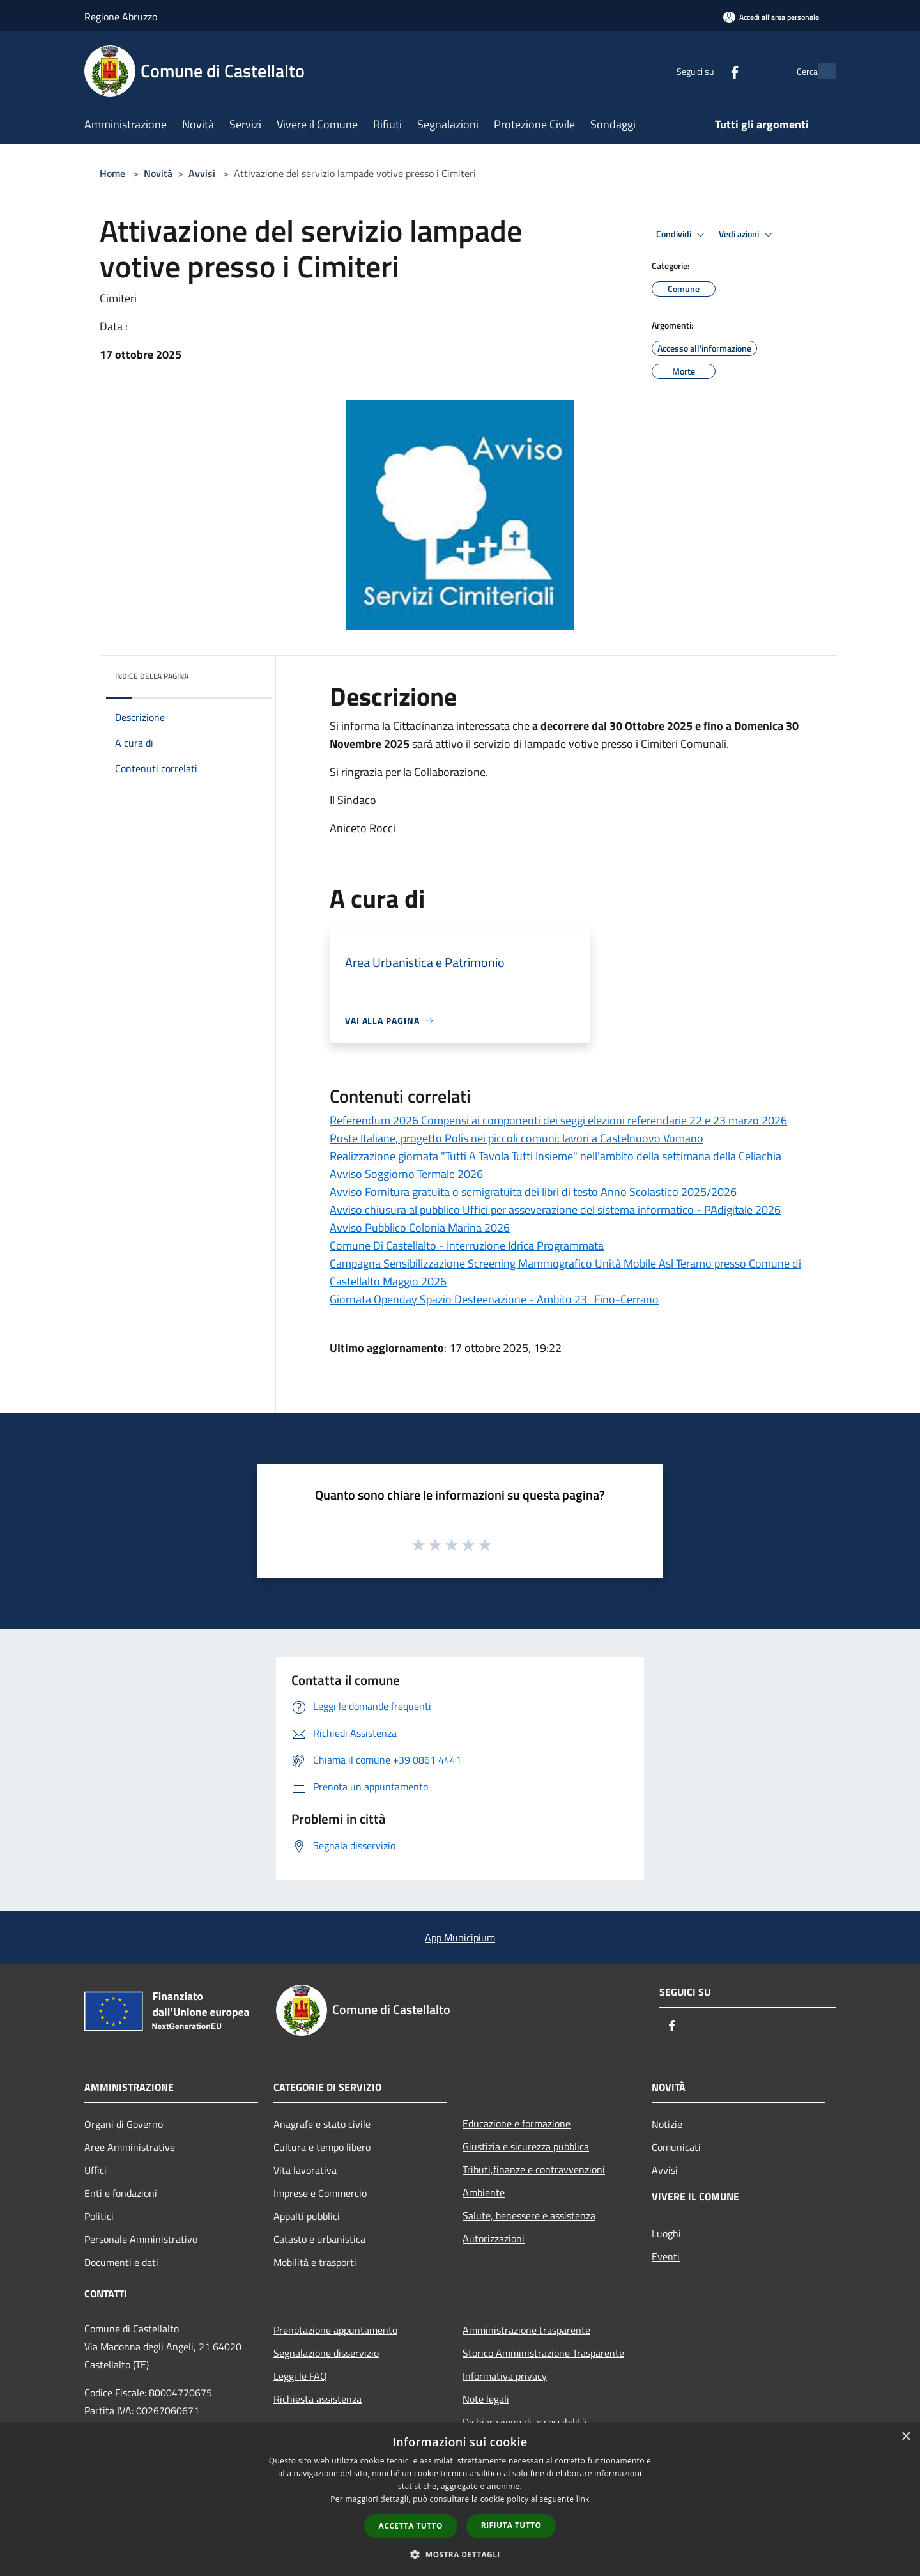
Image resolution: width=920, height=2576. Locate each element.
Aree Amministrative (129, 2147)
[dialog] (460, 2499)
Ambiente (484, 2192)
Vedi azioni (747, 234)
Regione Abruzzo (120, 16)
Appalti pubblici (306, 2216)
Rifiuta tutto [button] (511, 2525)
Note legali (486, 2399)
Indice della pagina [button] (151, 676)
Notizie (667, 2124)
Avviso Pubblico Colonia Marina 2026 (420, 1227)
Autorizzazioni (494, 2238)
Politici (99, 2216)
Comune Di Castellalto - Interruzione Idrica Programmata (467, 1245)
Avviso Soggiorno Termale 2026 (406, 1174)
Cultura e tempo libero (322, 2147)
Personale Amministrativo (140, 2239)
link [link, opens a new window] (583, 2499)
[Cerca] (820, 71)
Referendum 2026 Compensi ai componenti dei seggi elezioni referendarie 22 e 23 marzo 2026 (558, 1120)
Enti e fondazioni (120, 2193)
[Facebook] (706, 70)
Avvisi (201, 173)
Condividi (682, 234)
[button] (460, 2554)
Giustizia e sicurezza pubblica (526, 2146)
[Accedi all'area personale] (771, 17)
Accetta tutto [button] (411, 2525)
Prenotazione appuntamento (335, 2330)
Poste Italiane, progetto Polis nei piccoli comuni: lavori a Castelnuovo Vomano (516, 1138)
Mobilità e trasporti (314, 2262)
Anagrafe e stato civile (322, 2124)
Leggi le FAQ (300, 2376)
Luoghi (666, 2233)
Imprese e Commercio (320, 2193)
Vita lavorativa (305, 2170)
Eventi (666, 2256)
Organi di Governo (123, 2124)
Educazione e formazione (517, 2123)
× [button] (905, 2437)
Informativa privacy (505, 2376)
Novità (158, 173)
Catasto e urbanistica (319, 2239)
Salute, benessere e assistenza (529, 2215)
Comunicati (676, 2147)
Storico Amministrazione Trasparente (543, 2353)
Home (112, 173)
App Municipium (460, 1937)
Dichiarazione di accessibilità (524, 2422)
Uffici (95, 2170)
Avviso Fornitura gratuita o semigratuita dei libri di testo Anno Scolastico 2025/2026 (533, 1191)
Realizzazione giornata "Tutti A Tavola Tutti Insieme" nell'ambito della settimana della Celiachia (555, 1156)
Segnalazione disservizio (326, 2353)
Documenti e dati (121, 2262)
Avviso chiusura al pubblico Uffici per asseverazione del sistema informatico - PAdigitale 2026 (555, 1209)
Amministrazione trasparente (526, 2330)
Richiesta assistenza (317, 2399)
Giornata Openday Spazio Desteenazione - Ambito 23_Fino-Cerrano (494, 1299)
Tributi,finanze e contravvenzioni (534, 2169)
